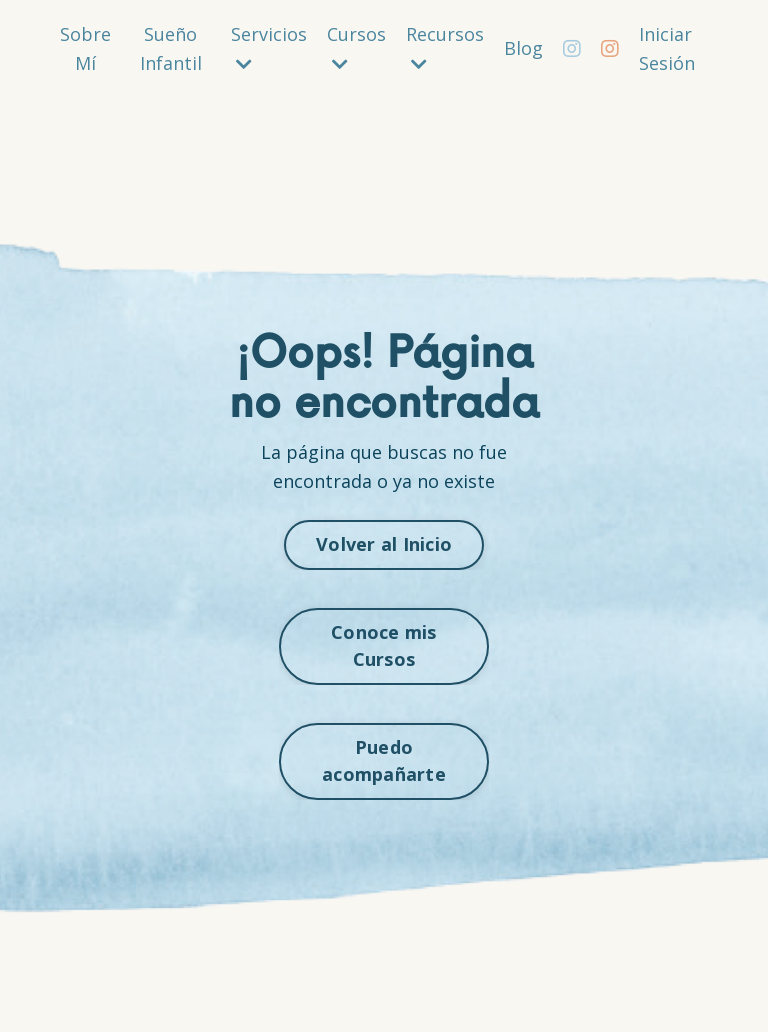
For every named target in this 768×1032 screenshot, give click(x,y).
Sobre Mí (85, 48)
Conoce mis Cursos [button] (384, 645)
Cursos (356, 47)
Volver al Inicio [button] (384, 544)
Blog (523, 48)
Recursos (445, 47)
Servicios (269, 47)
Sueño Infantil (171, 48)
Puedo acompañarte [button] (384, 760)
